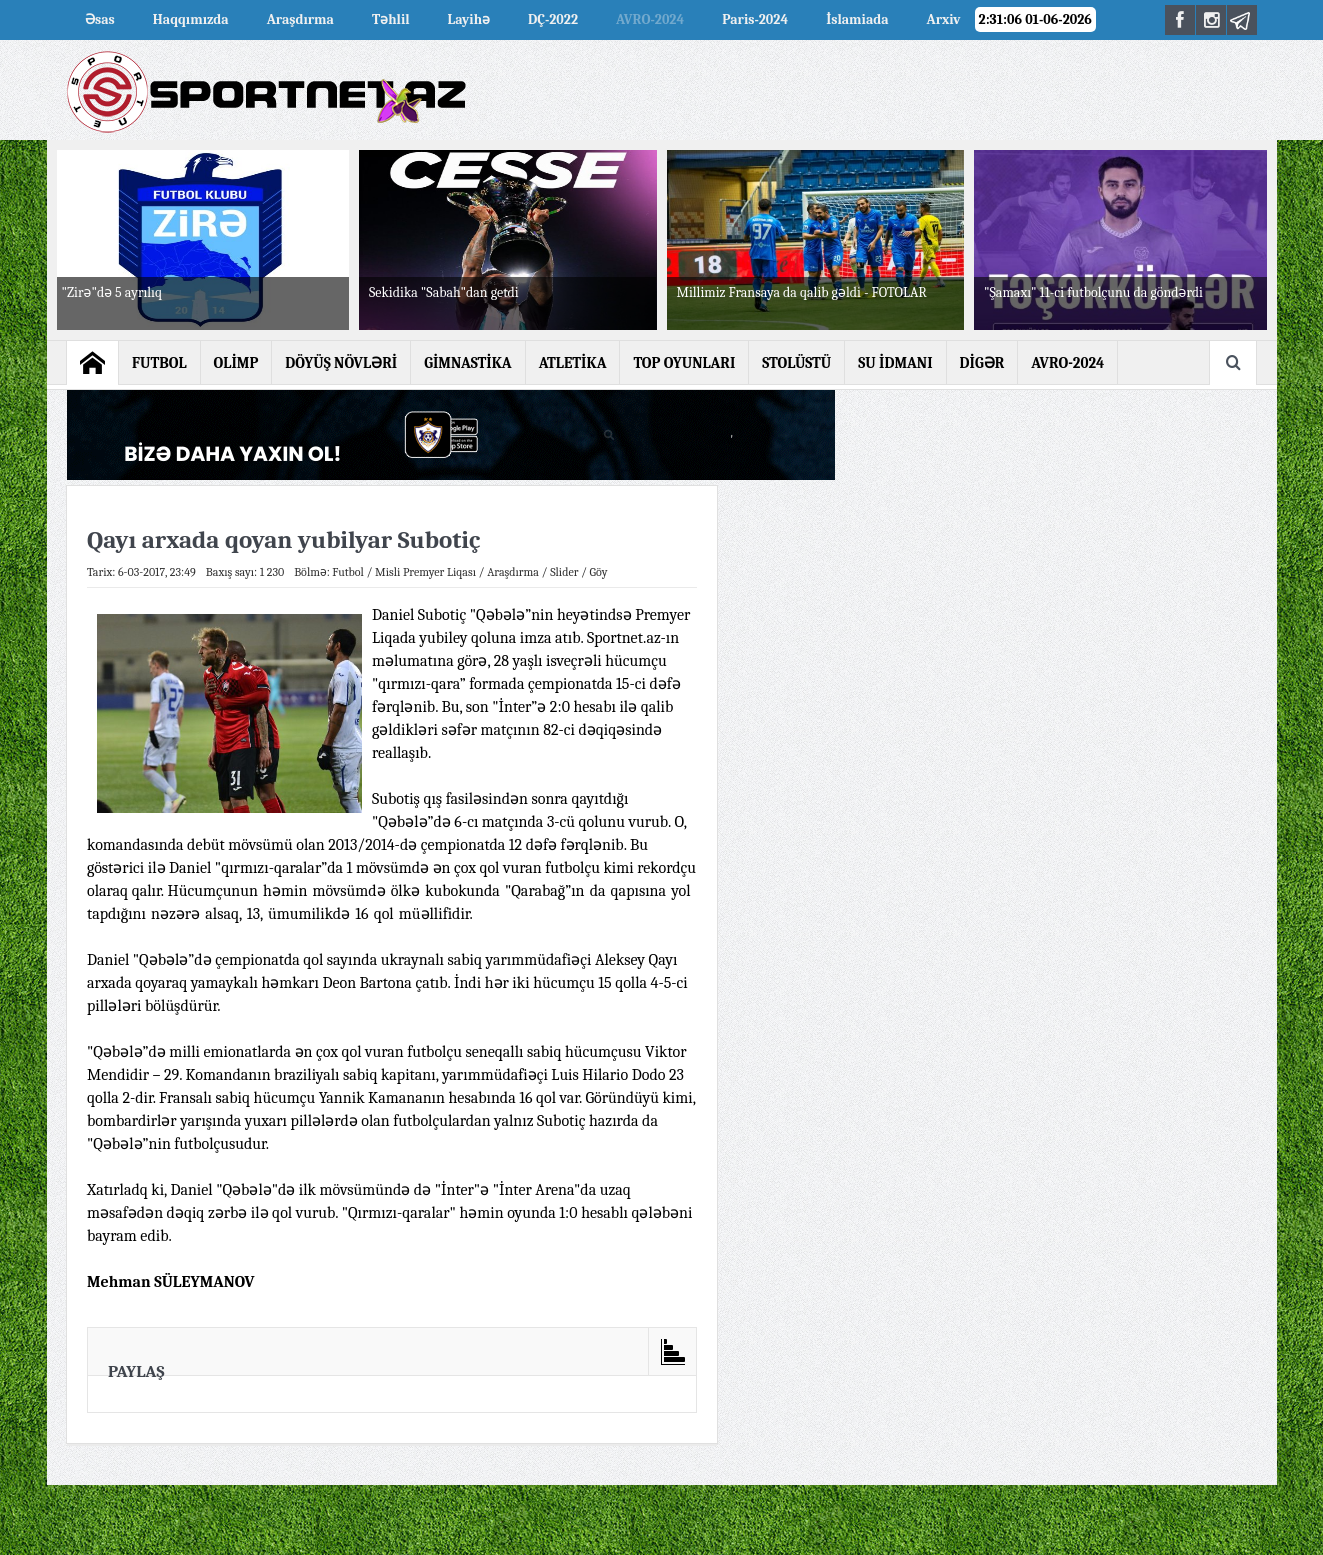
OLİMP (236, 363)
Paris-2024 (755, 19)
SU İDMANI (895, 363)
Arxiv (944, 19)
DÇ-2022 (553, 19)
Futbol (348, 572)
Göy (599, 572)
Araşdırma (300, 19)
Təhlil (391, 19)
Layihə (469, 19)
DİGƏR (982, 363)
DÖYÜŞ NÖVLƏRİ (341, 363)
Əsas (100, 19)
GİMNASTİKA (468, 363)
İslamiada (857, 19)
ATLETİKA (573, 363)
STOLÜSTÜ (796, 363)
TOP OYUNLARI (684, 363)
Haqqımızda (191, 19)
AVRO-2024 (650, 19)
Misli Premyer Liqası (425, 572)
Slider (564, 572)
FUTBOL (159, 363)
